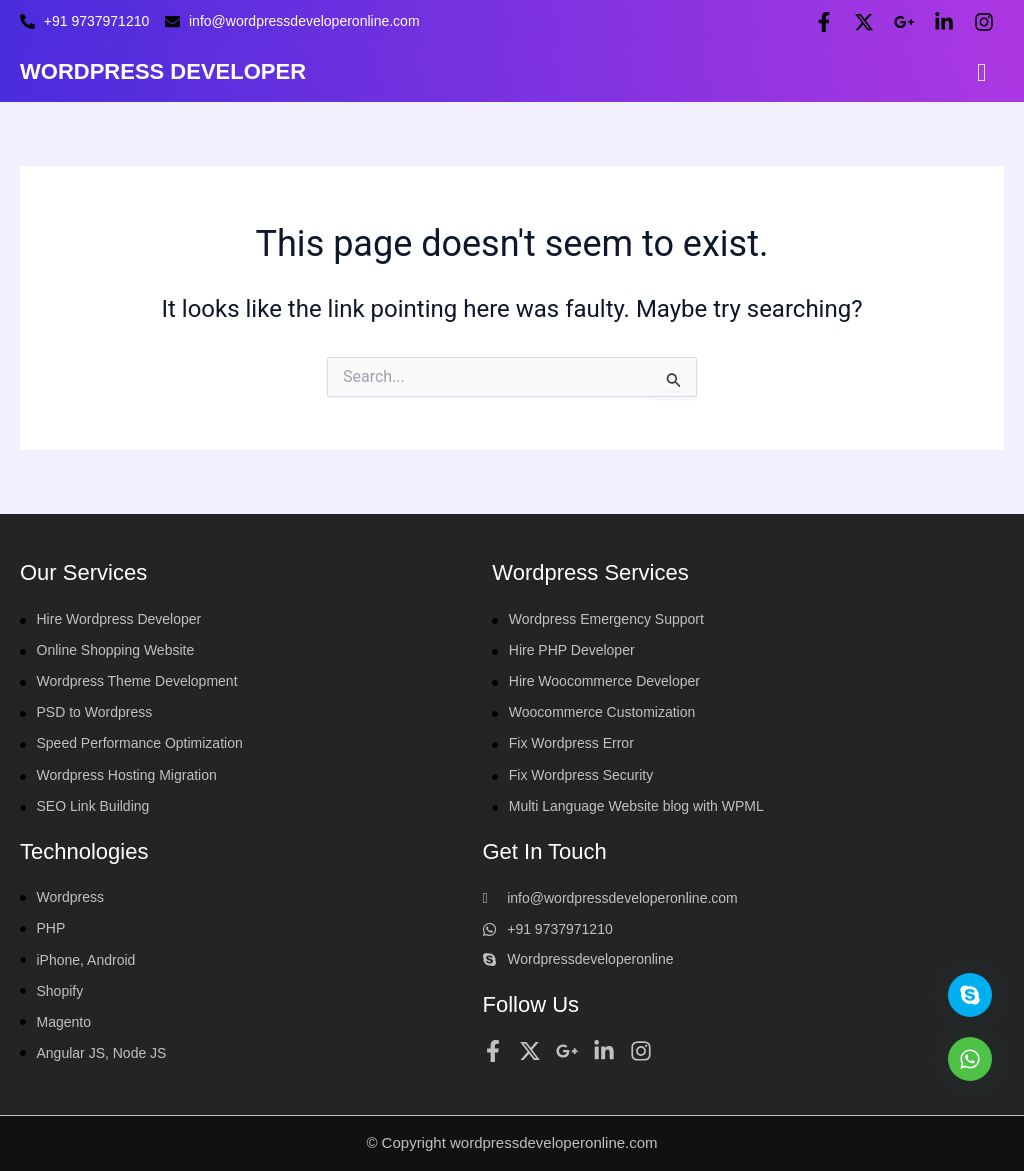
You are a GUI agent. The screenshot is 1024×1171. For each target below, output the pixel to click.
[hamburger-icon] (981, 72)
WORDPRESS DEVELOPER (163, 71)
